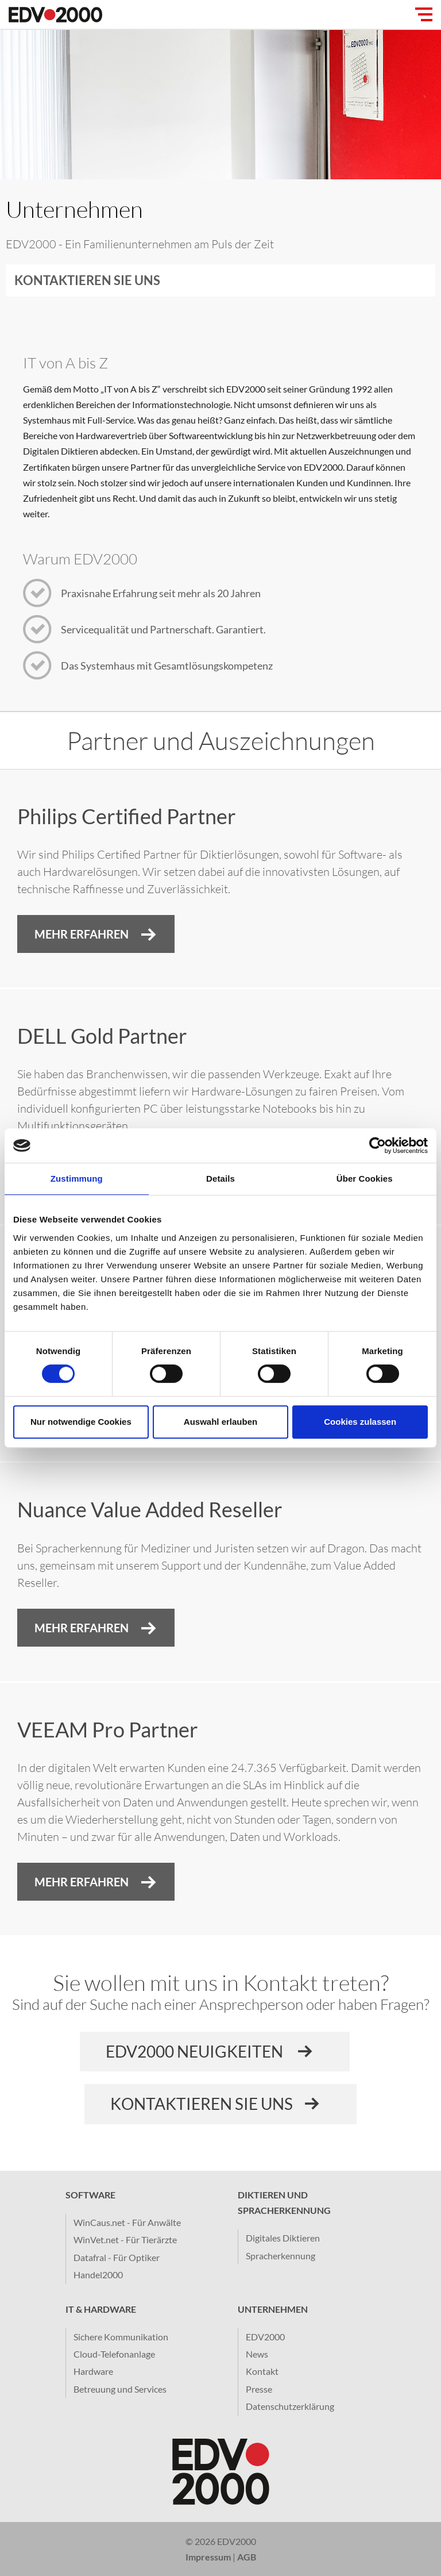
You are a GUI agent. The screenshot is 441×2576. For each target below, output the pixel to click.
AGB (246, 2556)
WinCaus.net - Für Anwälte (127, 2222)
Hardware (93, 2371)
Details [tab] (220, 1178)
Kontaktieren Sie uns (87, 280)
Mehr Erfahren (81, 934)
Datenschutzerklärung (290, 2406)
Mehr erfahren (81, 1882)
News (257, 2353)
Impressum (208, 2556)
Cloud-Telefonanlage (114, 2353)
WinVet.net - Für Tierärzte (125, 2239)
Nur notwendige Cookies (80, 1422)
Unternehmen (273, 2309)
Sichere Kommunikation (121, 2336)
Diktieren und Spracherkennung (284, 2202)
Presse (259, 2388)
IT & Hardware (100, 2309)
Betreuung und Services (120, 2388)
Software (90, 2194)
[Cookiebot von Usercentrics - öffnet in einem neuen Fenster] (377, 1145)
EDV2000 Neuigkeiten (196, 2051)
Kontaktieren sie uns (201, 2103)
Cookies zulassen (360, 1422)
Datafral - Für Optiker (117, 2257)
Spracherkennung (280, 2255)
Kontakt (262, 2371)
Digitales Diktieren (283, 2237)
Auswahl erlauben (220, 1422)
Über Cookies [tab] (364, 1178)
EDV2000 (265, 2336)
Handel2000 (98, 2274)
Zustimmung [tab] (77, 1178)
